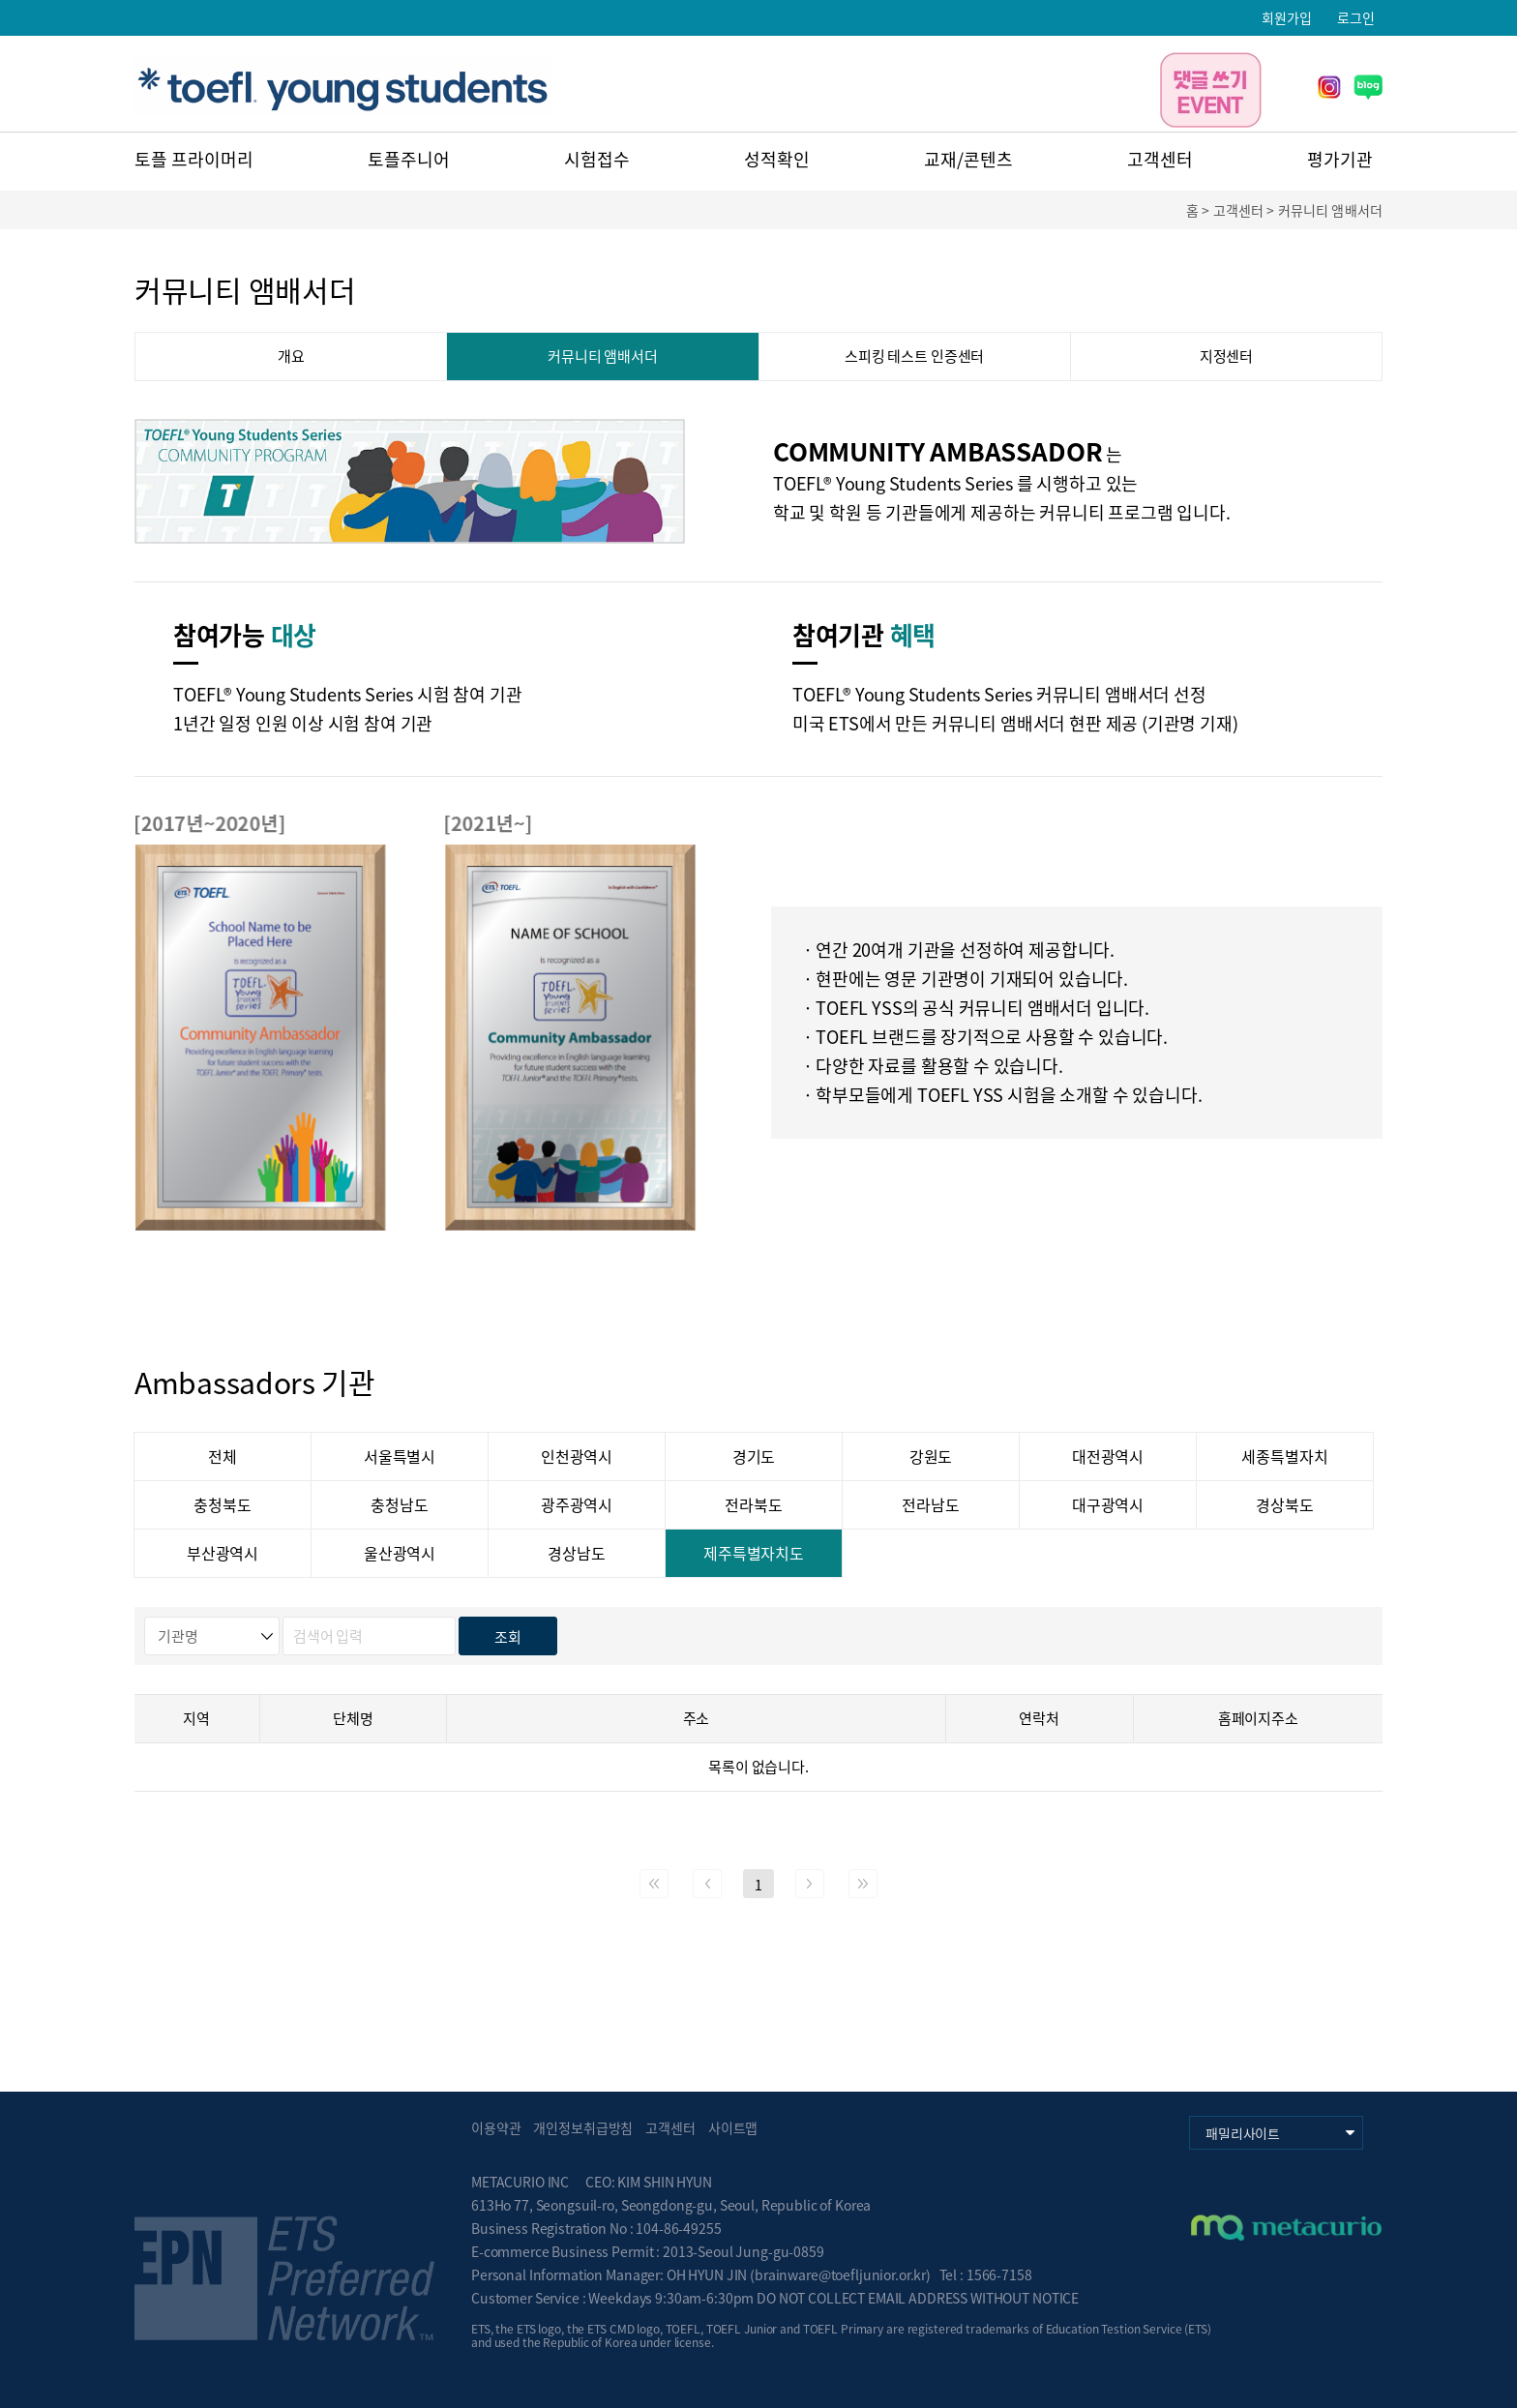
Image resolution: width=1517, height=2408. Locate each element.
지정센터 (1226, 356)
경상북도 (1284, 1504)
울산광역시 (399, 1552)
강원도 (931, 1456)
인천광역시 (576, 1456)
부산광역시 (222, 1552)
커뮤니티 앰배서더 (603, 356)
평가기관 (1340, 159)
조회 (507, 1637)
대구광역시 (1108, 1504)
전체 (222, 1456)
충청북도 (222, 1504)
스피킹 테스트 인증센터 (914, 356)
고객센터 (1160, 159)
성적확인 (777, 159)
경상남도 (576, 1552)
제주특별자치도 (753, 1552)
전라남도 (930, 1504)
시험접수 (597, 159)
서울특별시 (399, 1456)
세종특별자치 (1284, 1456)
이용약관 (496, 2127)
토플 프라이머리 (193, 159)
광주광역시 (576, 1504)
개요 (291, 356)
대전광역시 (1108, 1456)
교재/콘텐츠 (968, 159)
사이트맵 (733, 2127)
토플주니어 (409, 159)
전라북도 (753, 1504)
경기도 (754, 1456)
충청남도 (399, 1504)
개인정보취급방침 (583, 2127)
